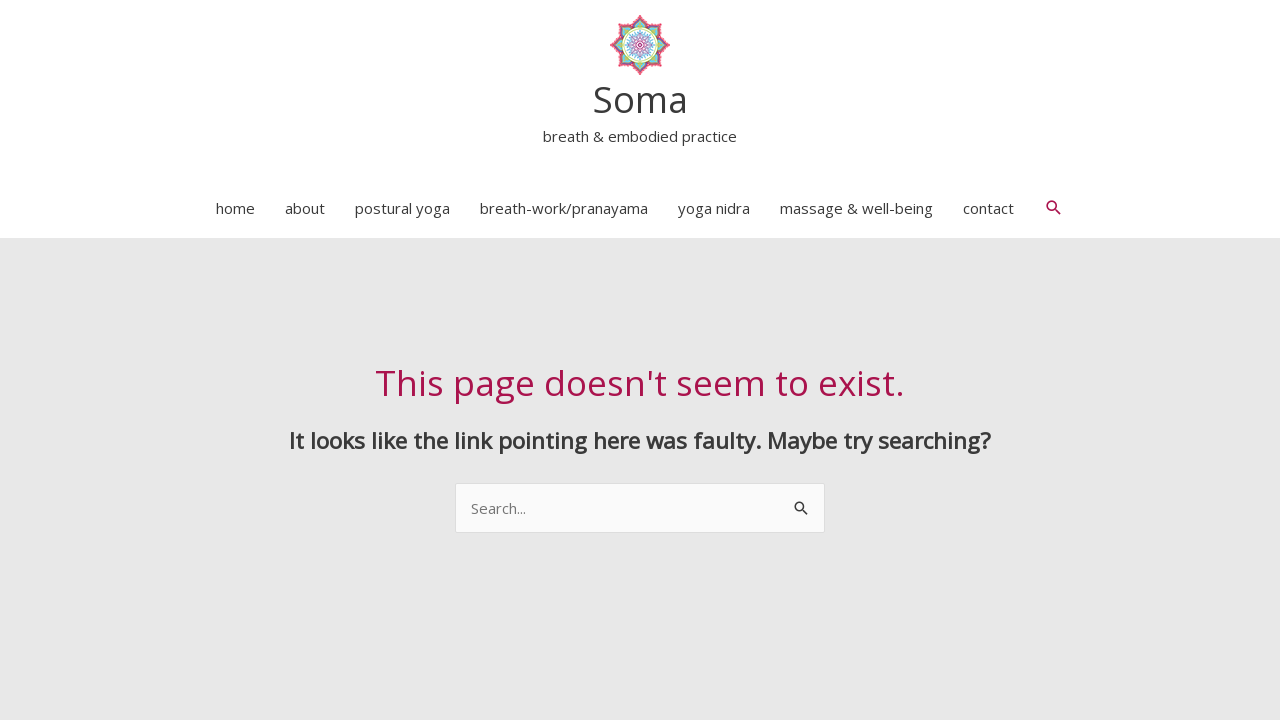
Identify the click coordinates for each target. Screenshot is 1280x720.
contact (988, 208)
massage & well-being (856, 208)
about (305, 208)
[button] (1054, 208)
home (235, 208)
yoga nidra (714, 208)
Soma (640, 99)
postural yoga (402, 208)
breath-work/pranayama (564, 208)
